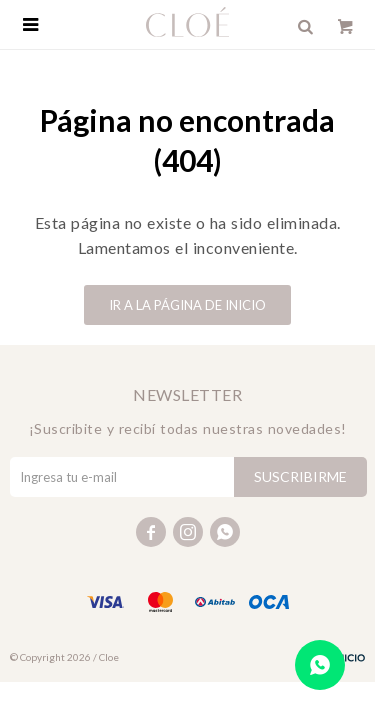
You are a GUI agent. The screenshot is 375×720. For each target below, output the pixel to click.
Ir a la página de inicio (187, 305)
